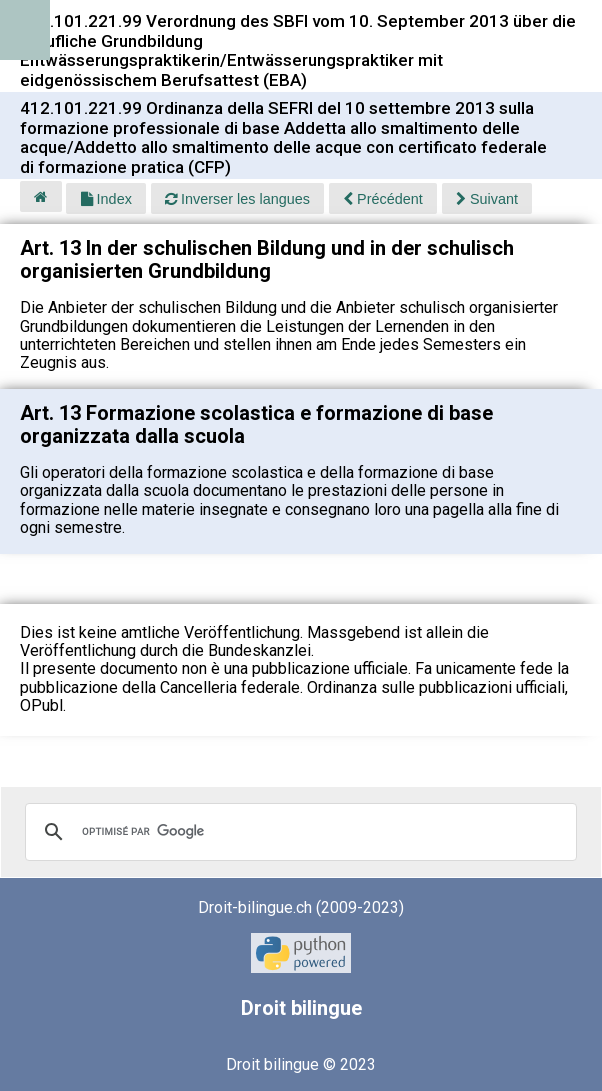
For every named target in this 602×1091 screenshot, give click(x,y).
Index (106, 199)
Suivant (487, 199)
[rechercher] (298, 832)
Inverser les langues (237, 199)
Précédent (383, 199)
